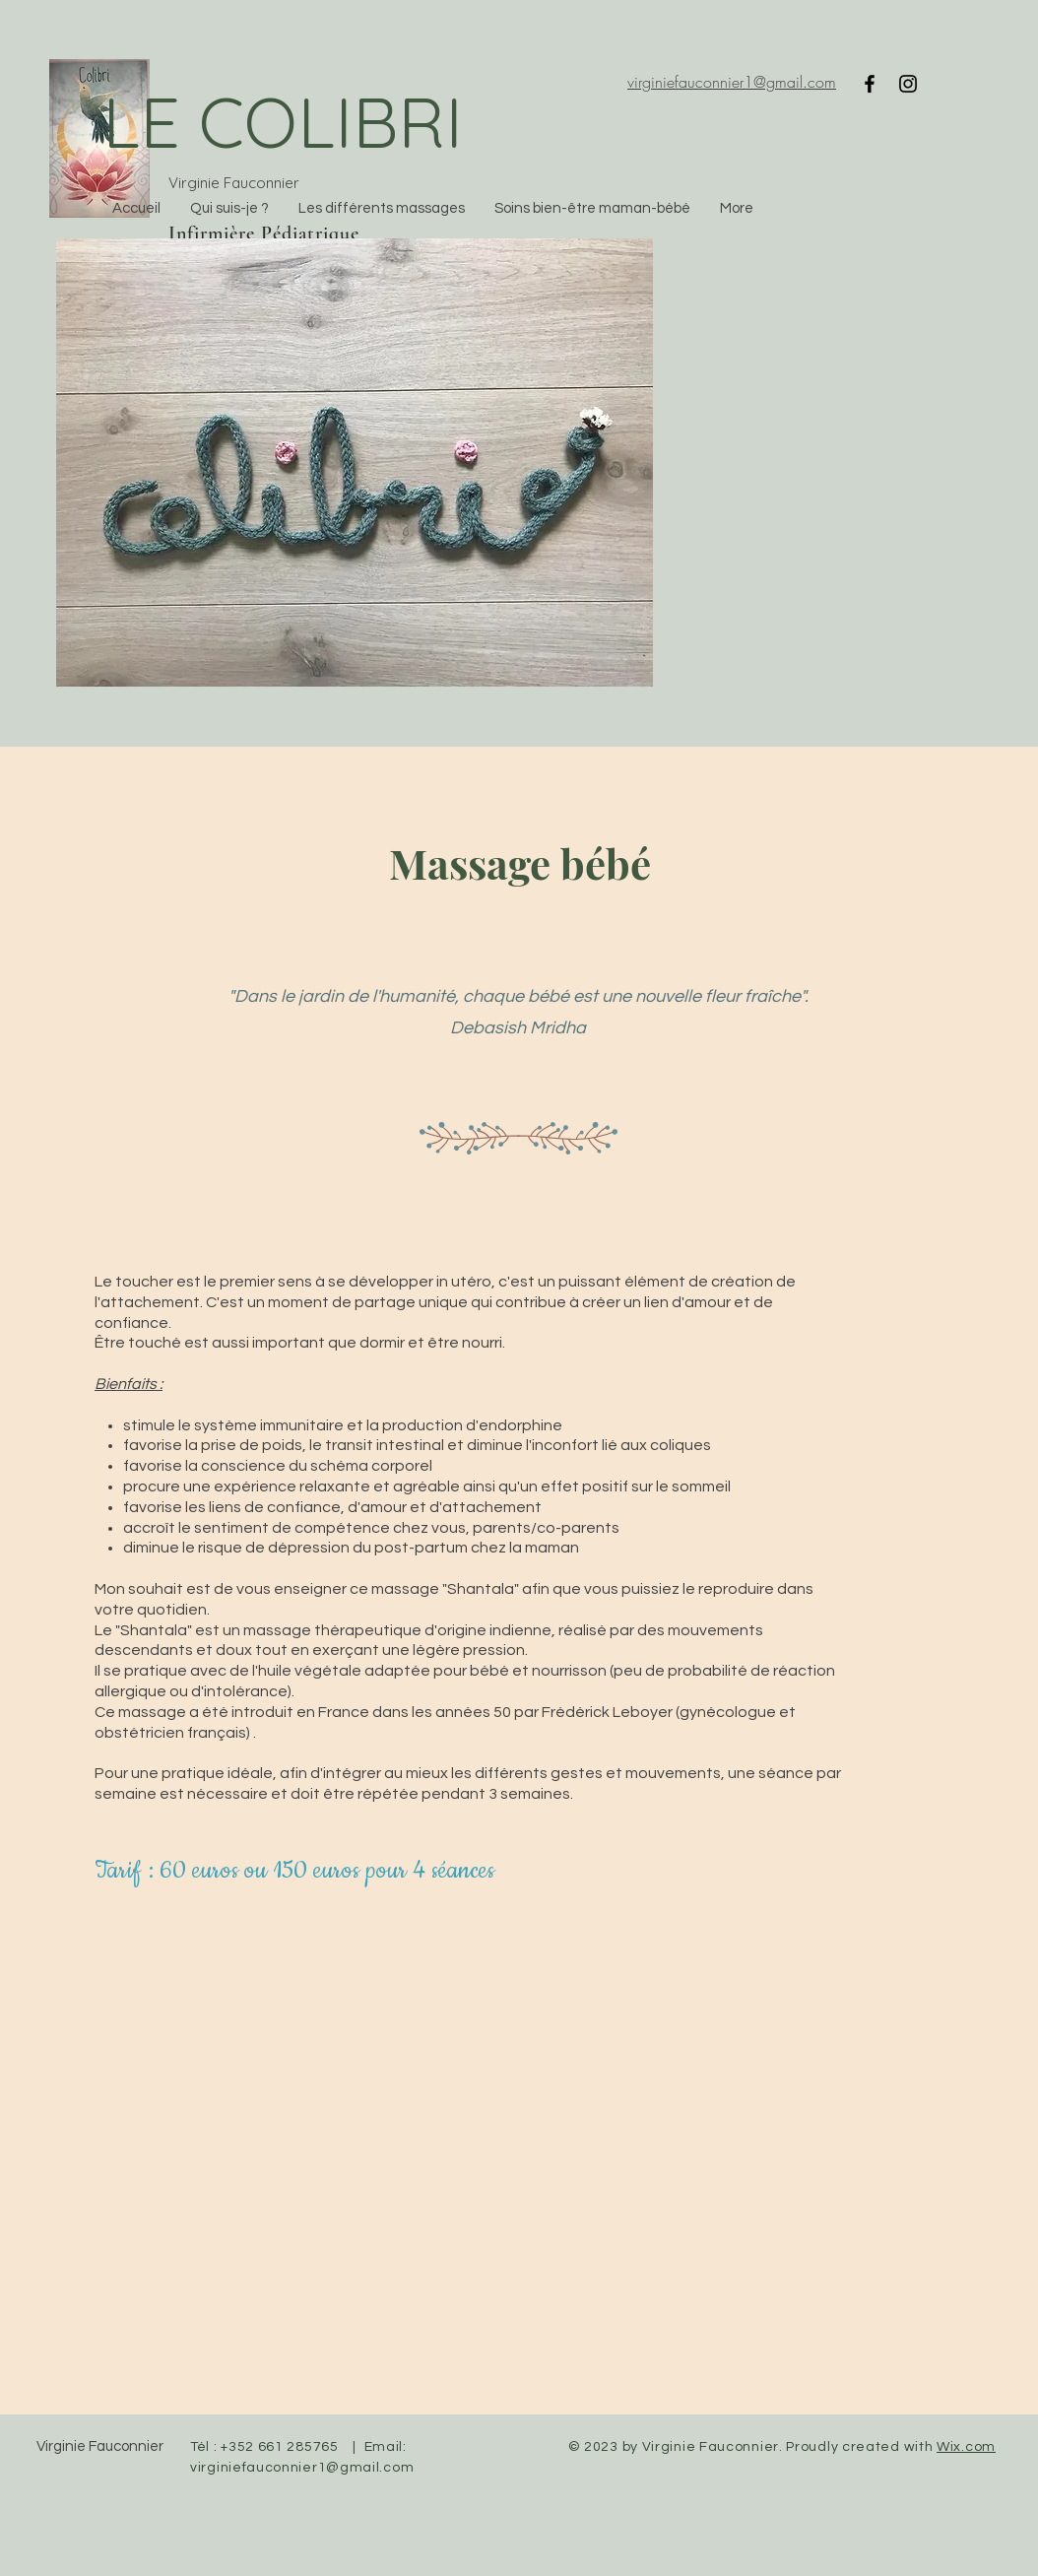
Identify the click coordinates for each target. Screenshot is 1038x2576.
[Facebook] (869, 84)
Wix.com (966, 2447)
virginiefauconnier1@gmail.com (302, 2468)
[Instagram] (908, 84)
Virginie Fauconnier (99, 2446)
